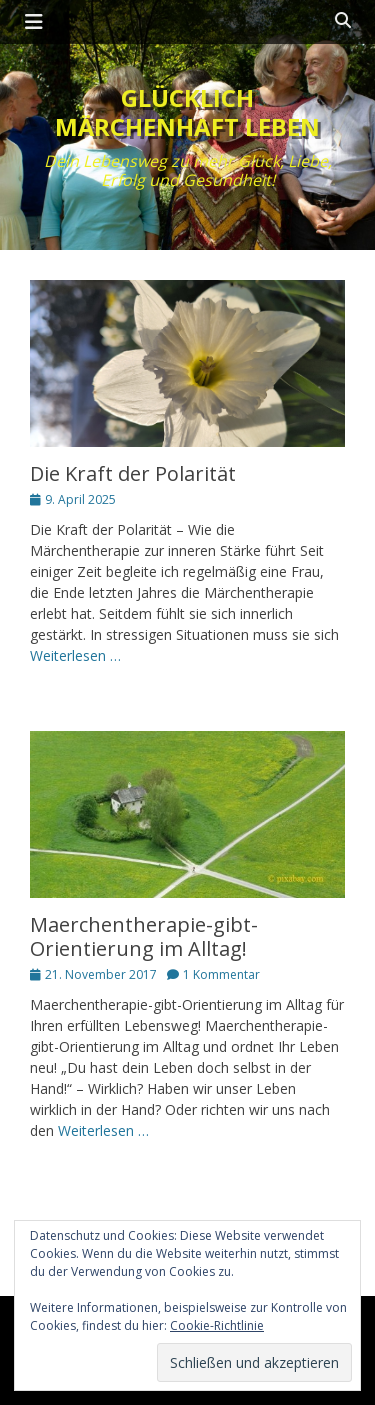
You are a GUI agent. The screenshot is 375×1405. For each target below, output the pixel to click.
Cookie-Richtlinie (217, 1325)
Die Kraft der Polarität (133, 473)
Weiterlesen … (75, 655)
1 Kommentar (221, 974)
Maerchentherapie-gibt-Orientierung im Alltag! (144, 936)
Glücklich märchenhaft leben (187, 112)
